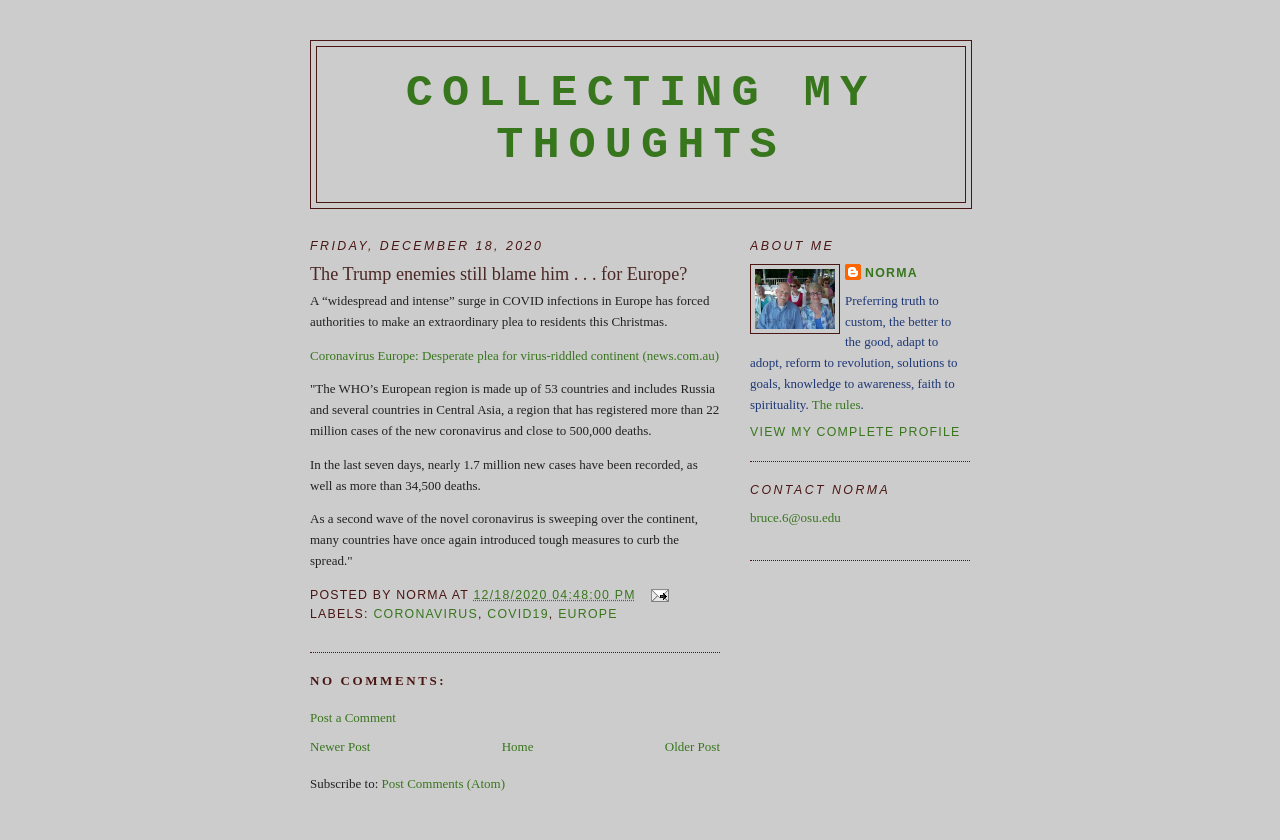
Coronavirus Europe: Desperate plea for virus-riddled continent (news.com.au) (514, 355)
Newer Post (340, 746)
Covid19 (517, 614)
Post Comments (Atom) (444, 783)
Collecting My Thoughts (641, 119)
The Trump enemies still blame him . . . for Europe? (498, 274)
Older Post (692, 746)
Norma (891, 273)
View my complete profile (855, 432)
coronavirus (425, 614)
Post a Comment (353, 717)
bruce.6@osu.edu (795, 517)
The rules (836, 404)
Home (518, 746)
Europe (588, 614)
